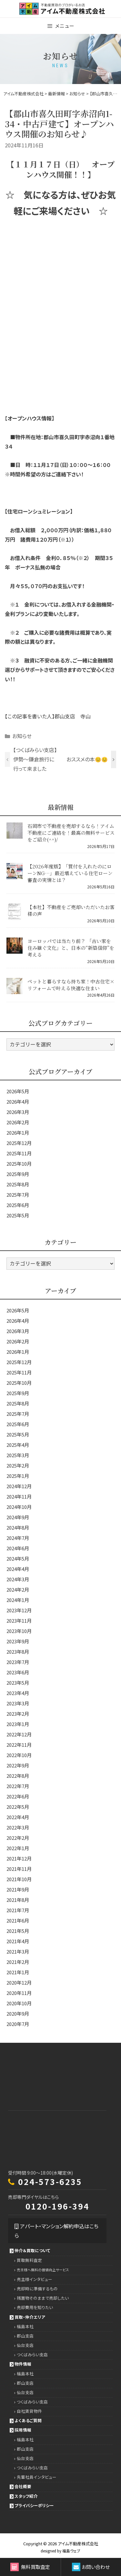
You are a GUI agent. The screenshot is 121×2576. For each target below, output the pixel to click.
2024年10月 (19, 1506)
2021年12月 (19, 1858)
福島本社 (25, 2326)
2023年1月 (17, 1724)
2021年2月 (17, 1961)
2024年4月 (17, 1568)
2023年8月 (17, 1651)
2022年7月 (17, 1786)
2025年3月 (17, 1455)
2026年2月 (17, 1122)
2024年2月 (17, 1589)
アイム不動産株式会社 (78, 2543)
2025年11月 (19, 1153)
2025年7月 (17, 1194)
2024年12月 (19, 1486)
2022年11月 (19, 1744)
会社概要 (23, 2486)
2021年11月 (19, 1868)
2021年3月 (17, 1951)
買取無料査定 (29, 2260)
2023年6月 (17, 1672)
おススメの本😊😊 (87, 759)
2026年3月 (17, 1111)
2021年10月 (19, 1879)
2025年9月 (17, 1174)
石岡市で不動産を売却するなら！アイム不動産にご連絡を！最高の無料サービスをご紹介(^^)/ (71, 832)
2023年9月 (17, 1641)
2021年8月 (17, 1899)
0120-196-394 (57, 2206)
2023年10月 (19, 1630)
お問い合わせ (91, 2567)
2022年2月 (17, 1837)
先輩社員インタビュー (36, 2477)
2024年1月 (17, 1599)
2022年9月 (17, 1765)
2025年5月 (17, 1215)
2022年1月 (17, 1848)
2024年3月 (17, 1579)
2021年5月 (17, 1930)
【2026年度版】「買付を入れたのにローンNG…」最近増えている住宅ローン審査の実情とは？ (70, 873)
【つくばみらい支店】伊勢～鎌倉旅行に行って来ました (35, 759)
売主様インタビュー (34, 2279)
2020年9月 (17, 2013)
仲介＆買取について (32, 2250)
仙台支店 (25, 2345)
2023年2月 (17, 1713)
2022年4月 (17, 1817)
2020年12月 (19, 1982)
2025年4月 (17, 1444)
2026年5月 (17, 1091)
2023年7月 (17, 1662)
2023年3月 (17, 1703)
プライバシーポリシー (34, 2505)
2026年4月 (17, 1101)
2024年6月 (17, 1548)
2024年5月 (17, 1558)
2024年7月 (17, 1537)
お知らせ (22, 736)
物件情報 (23, 2364)
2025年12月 (19, 1143)
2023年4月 (17, 1693)
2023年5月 (17, 1682)
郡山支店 (25, 2336)
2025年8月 (17, 1184)
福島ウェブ (71, 2550)
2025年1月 (17, 1475)
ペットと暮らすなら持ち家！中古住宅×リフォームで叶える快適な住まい (71, 984)
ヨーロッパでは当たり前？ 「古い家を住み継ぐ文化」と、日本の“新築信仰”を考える (70, 948)
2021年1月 (17, 1972)
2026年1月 (17, 1132)
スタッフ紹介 (26, 2496)
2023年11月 (19, 1620)
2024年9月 (17, 1517)
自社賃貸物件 (29, 2411)
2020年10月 (19, 2003)
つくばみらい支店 (32, 2354)
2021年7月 (17, 1910)
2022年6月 (17, 1796)
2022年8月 (17, 1775)
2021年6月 (17, 1920)
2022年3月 (17, 1827)
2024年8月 (17, 1527)
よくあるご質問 (28, 2420)
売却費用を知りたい (35, 2307)
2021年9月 (17, 1889)
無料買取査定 (30, 2567)
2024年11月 (19, 1496)
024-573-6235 (50, 2181)
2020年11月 (19, 1992)
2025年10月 (19, 1163)
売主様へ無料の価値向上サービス (43, 2269)
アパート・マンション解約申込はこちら (56, 2230)
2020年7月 (17, 2023)
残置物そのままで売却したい (43, 2298)
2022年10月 (19, 1755)
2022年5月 (17, 1806)
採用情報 (23, 2430)
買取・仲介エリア (30, 2317)
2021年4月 (17, 1941)
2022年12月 (19, 1734)
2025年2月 (17, 1465)
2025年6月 (17, 1205)
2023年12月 (19, 1610)
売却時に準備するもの (37, 2288)
